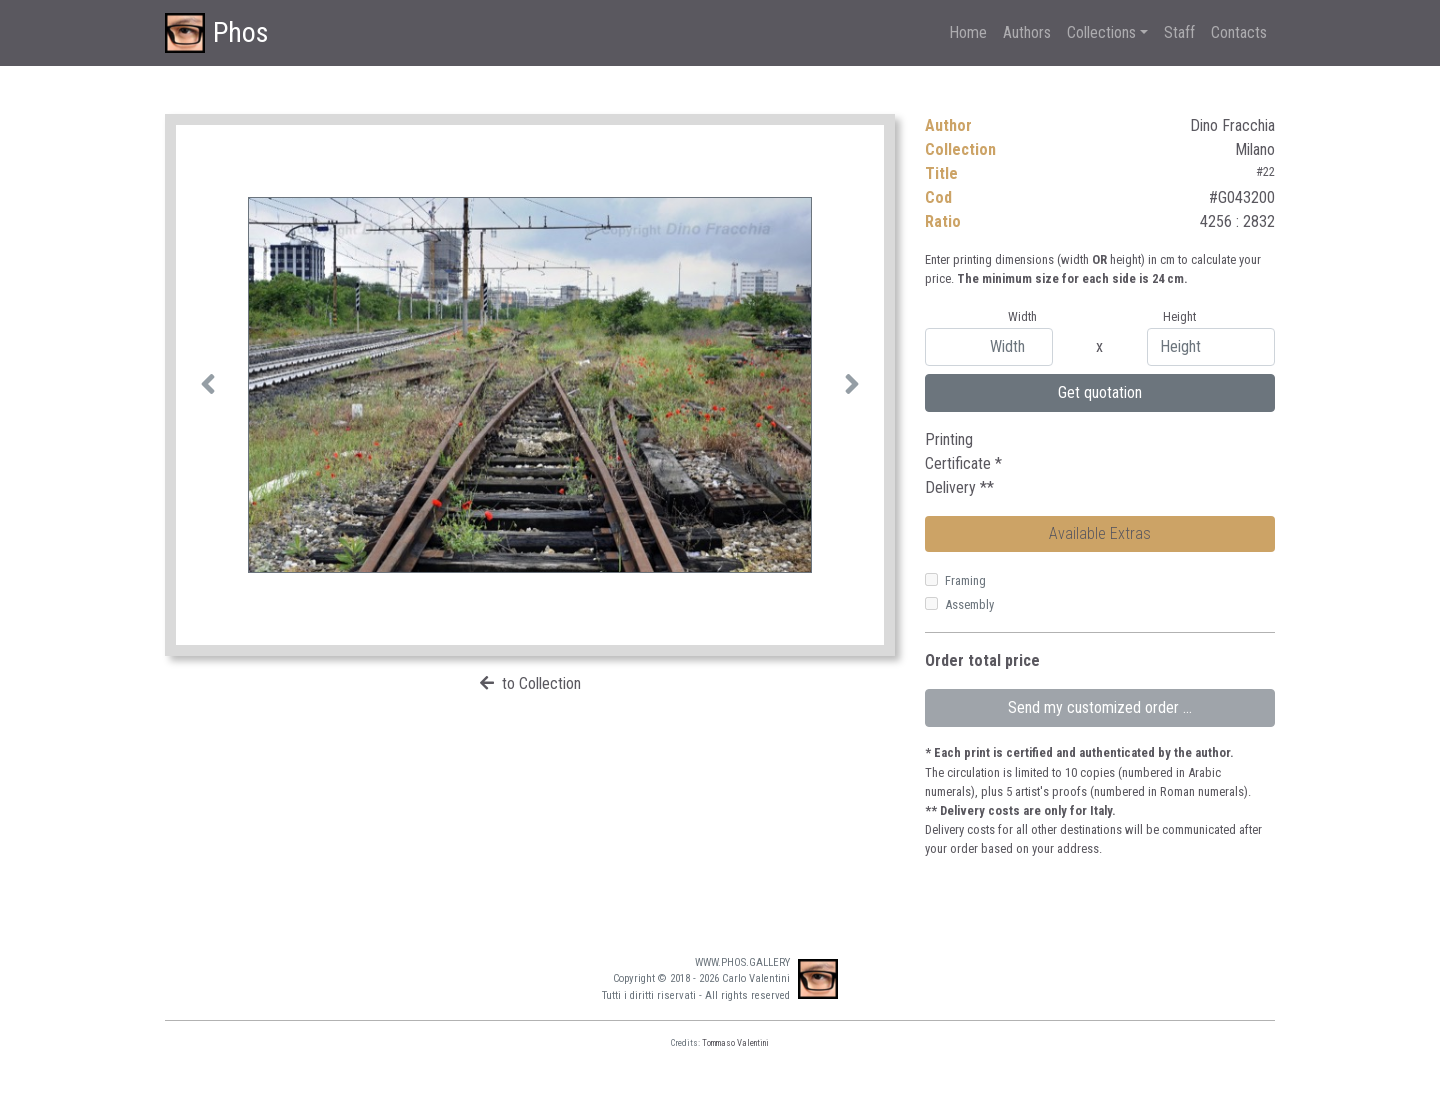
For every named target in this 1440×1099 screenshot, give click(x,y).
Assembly (969, 604)
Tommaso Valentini (735, 1043)
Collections (1101, 32)
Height (1179, 316)
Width (1022, 316)
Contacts (1239, 32)
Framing (965, 580)
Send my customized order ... (1100, 707)
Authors (1027, 32)
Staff (1179, 32)
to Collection (541, 683)
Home (968, 32)
